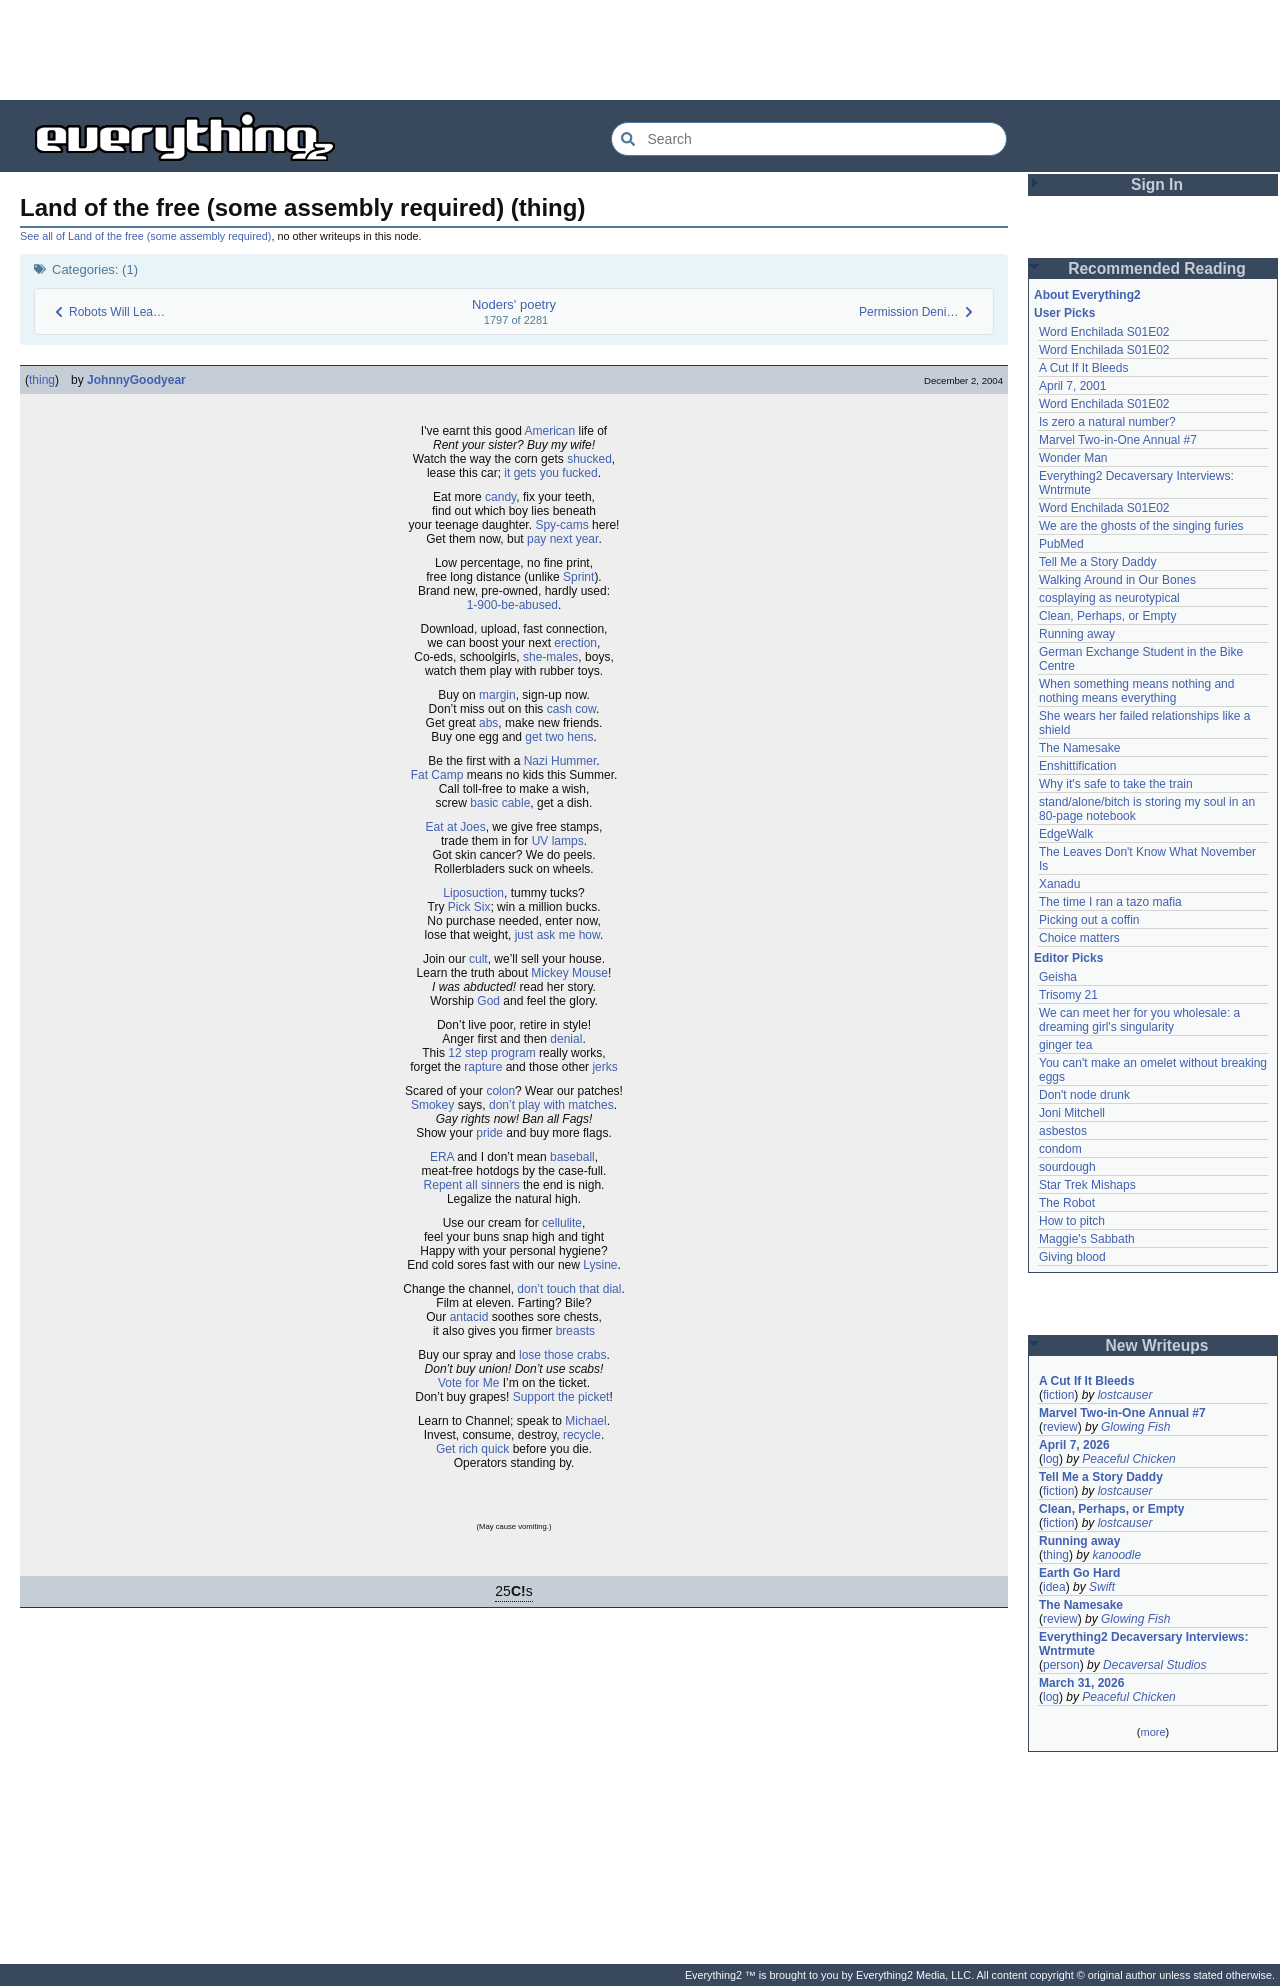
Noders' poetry (514, 304)
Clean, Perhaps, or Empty (1107, 616)
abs (488, 723)
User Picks (1064, 313)
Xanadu (1059, 884)
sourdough (1067, 1167)
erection (575, 643)
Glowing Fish (1135, 1427)
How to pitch (1072, 1221)
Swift (1102, 1587)
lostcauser (1125, 1395)
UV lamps (558, 841)
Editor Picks (1068, 958)
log (1051, 1459)
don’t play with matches (551, 1105)
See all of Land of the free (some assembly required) (145, 236)
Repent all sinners (472, 1185)
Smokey (432, 1105)
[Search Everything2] (809, 139)
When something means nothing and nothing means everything (1136, 691)
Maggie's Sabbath (1087, 1239)
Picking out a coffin (1089, 920)
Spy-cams (561, 525)
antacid (469, 1317)
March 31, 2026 (1081, 1683)
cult (478, 959)
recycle (582, 1435)
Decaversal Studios (1154, 1665)
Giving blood (1072, 1257)
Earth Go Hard (1079, 1573)
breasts (575, 1331)
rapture (483, 1067)
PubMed (1061, 544)
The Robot (1067, 1203)
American (550, 431)
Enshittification (1077, 766)
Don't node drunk (1084, 1095)
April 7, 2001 (1072, 386)
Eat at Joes (456, 827)
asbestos (1063, 1131)
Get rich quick (472, 1449)
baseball (572, 1157)
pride (489, 1133)
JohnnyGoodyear (136, 380)
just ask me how (557, 935)
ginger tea (1065, 1045)
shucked (589, 459)
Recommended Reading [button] (1157, 268)
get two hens (559, 737)
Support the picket (561, 1397)
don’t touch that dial (569, 1289)
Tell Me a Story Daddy (1097, 562)
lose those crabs (562, 1355)
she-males (550, 657)
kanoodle (1116, 1555)
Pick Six (469, 907)
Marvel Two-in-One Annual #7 (1118, 440)
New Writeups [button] (1157, 1345)
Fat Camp (437, 775)
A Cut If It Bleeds (1083, 368)
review (1060, 1427)
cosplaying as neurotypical (1109, 598)
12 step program (491, 1053)
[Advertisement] (640, 50)
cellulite (562, 1223)
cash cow (571, 709)
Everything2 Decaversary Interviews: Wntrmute (1143, 1644)
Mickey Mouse (569, 973)
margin (497, 695)
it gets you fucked (550, 473)
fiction (1058, 1395)
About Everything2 (1087, 295)
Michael (585, 1421)
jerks (604, 1067)
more (1152, 1732)
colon (500, 1091)
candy (500, 497)
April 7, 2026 (1074, 1445)
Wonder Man (1073, 458)
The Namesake (1079, 748)
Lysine (600, 1265)
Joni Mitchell (1072, 1113)
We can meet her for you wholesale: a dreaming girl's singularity (1139, 1020)
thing (42, 380)
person (1061, 1665)
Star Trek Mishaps (1087, 1185)
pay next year (562, 539)
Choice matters (1079, 938)
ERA (442, 1157)
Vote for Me (468, 1383)
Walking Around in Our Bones (1117, 580)
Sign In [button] (1157, 184)
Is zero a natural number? (1107, 422)
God (488, 1001)
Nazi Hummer (560, 761)
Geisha (1058, 977)
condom (1060, 1149)
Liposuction (473, 893)
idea (1054, 1587)
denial (566, 1039)
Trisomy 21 (1068, 995)
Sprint (578, 577)
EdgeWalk (1066, 834)
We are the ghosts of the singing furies (1141, 526)
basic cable (500, 803)
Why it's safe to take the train (1116, 784)
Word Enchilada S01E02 (1104, 332)
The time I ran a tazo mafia (1110, 902)
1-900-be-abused (512, 605)
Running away (1077, 634)
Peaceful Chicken (1128, 1459)
